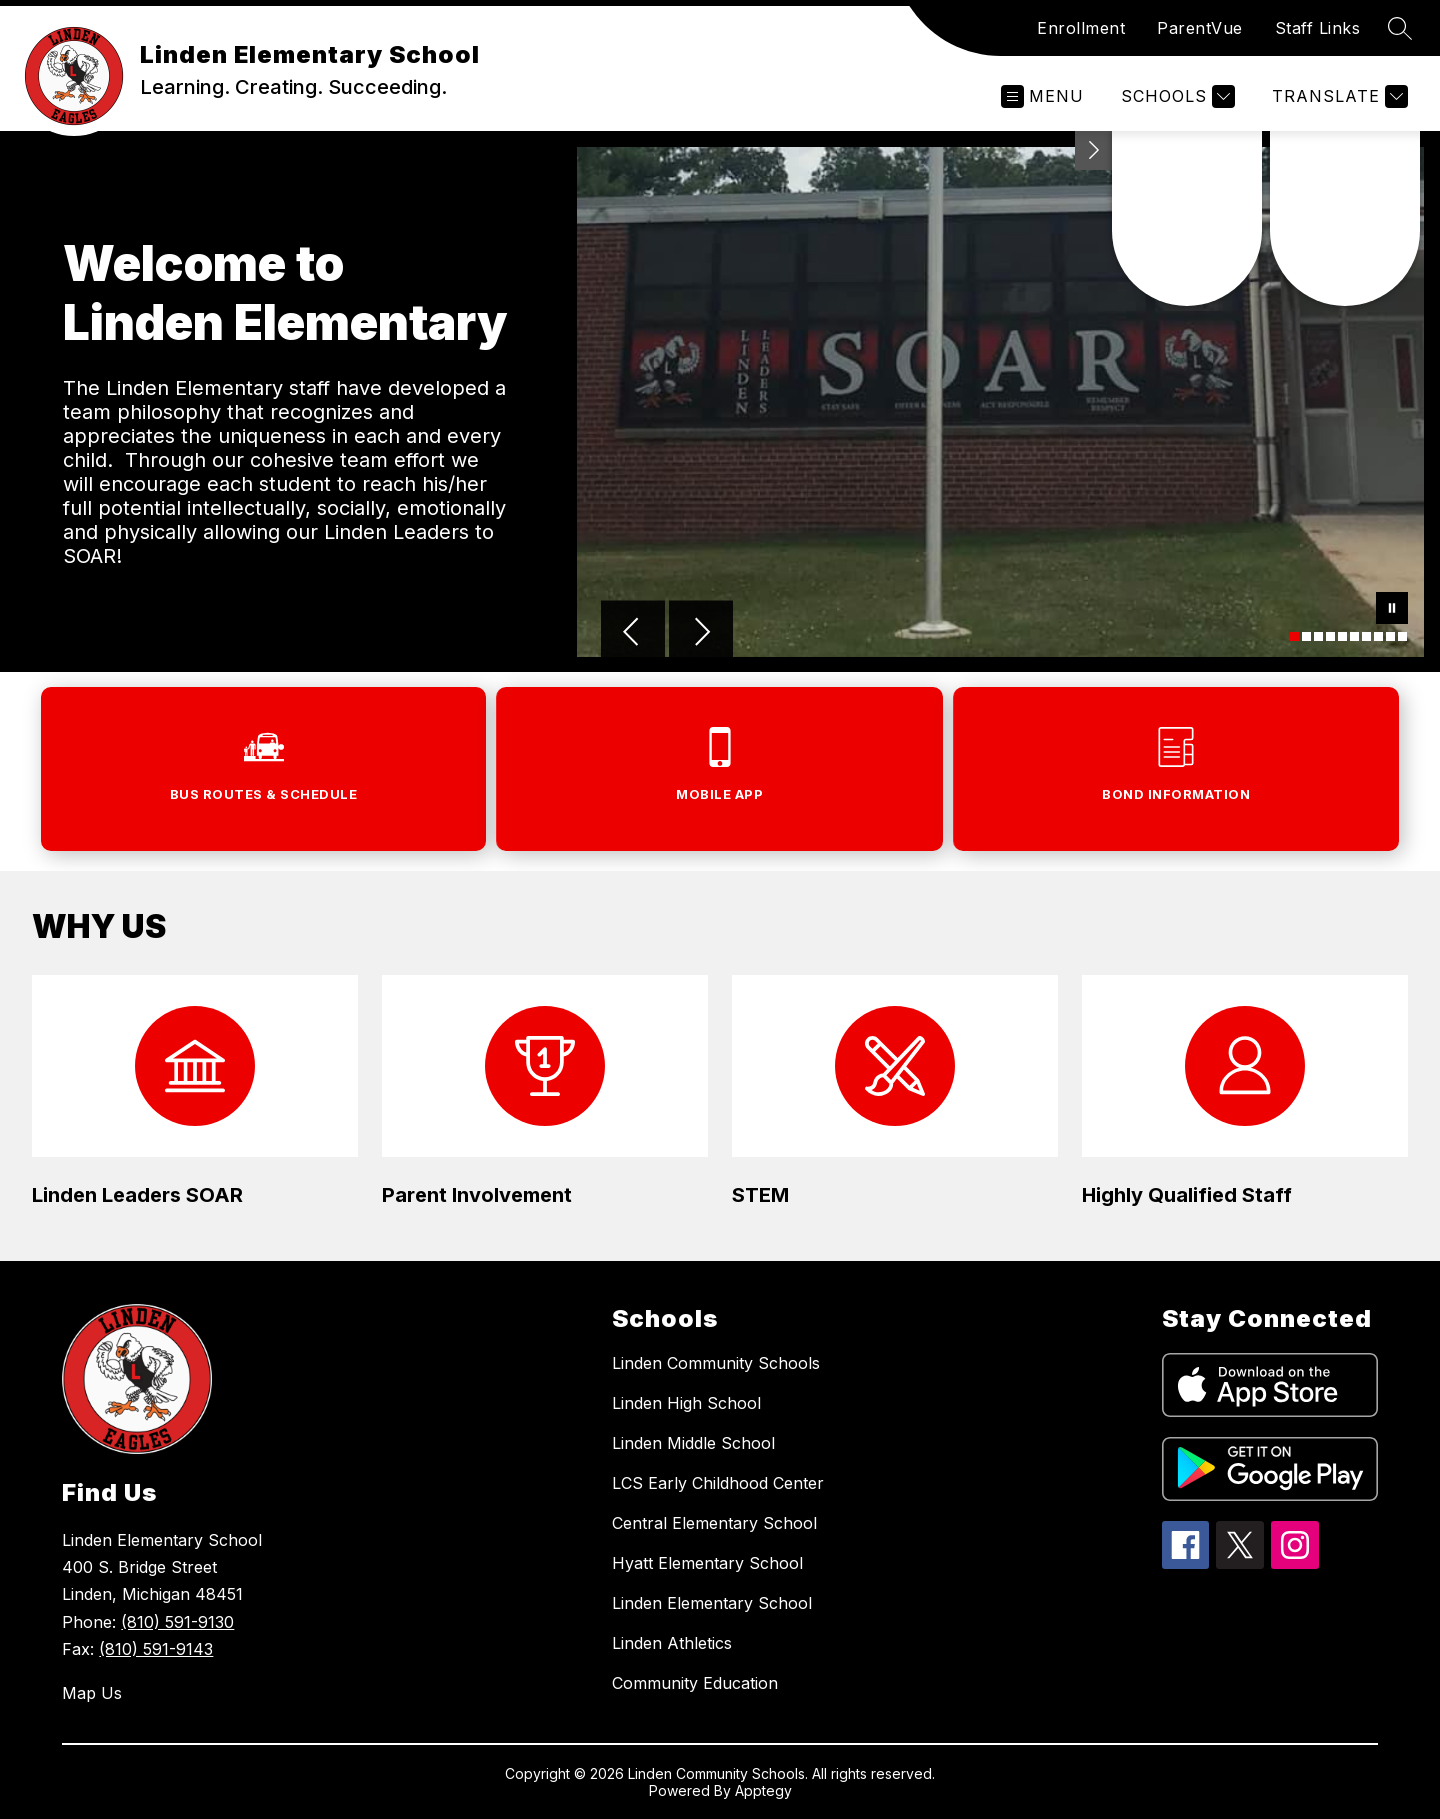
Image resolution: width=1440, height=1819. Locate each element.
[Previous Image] (633, 634)
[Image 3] (1318, 636)
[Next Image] (701, 634)
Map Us (92, 1693)
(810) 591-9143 (156, 1649)
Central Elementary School (714, 1523)
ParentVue (1200, 28)
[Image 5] (1342, 636)
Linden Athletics (672, 1643)
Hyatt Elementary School (707, 1563)
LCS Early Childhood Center (718, 1483)
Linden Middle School (693, 1443)
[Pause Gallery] (1392, 610)
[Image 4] (1330, 636)
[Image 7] (1366, 636)
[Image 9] (1390, 636)
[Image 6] (1354, 636)
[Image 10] (1402, 636)
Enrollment (1081, 28)
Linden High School (686, 1403)
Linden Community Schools (716, 1363)
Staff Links (1318, 28)
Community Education (695, 1683)
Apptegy (763, 1790)
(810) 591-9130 (177, 1622)
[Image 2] (1306, 636)
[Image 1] (1294, 636)
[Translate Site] (1337, 96)
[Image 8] (1378, 636)
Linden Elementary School (712, 1603)
